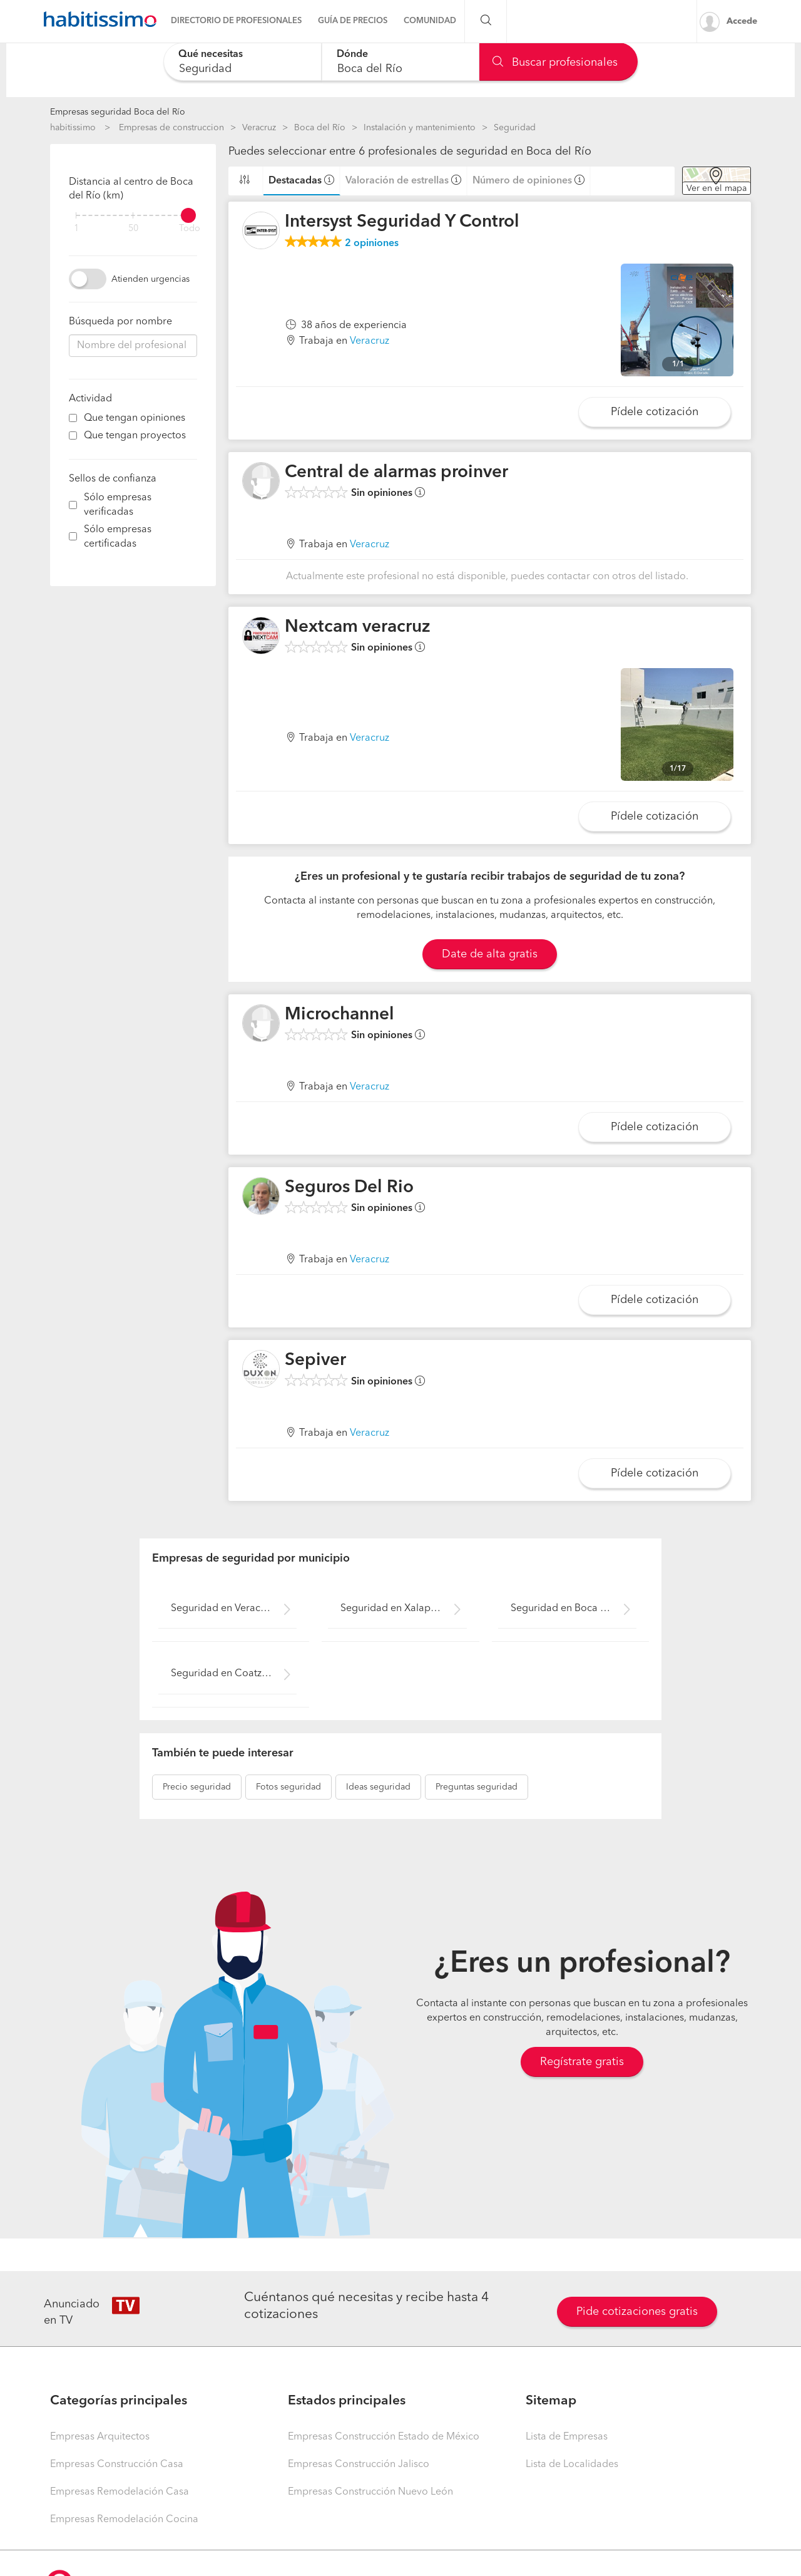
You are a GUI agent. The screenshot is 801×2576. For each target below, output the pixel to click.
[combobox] (242, 62)
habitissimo (73, 127)
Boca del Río (319, 127)
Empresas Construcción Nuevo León (370, 2492)
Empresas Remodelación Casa (119, 2492)
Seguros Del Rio (349, 1188)
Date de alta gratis (490, 954)
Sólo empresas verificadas (117, 505)
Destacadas (295, 181)
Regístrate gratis (582, 2062)
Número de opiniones (522, 181)
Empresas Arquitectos (100, 2437)
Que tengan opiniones (134, 418)
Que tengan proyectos (135, 436)
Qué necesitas (210, 54)
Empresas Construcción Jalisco (358, 2465)
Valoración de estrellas (397, 181)
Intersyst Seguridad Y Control (402, 222)
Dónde (352, 54)
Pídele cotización (654, 412)
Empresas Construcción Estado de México (383, 2437)
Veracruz (259, 127)
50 (133, 229)
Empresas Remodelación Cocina (124, 2520)
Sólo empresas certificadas (117, 537)
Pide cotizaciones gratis (637, 2311)
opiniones (372, 244)
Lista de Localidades (572, 2465)
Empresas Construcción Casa (116, 2465)
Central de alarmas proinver (396, 473)
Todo (189, 229)
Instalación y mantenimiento (420, 127)
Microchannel (339, 1015)
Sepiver (315, 1360)
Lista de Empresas (567, 2437)
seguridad (197, 1787)
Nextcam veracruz (358, 627)
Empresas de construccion (171, 127)
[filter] (133, 215)
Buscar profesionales (555, 62)
